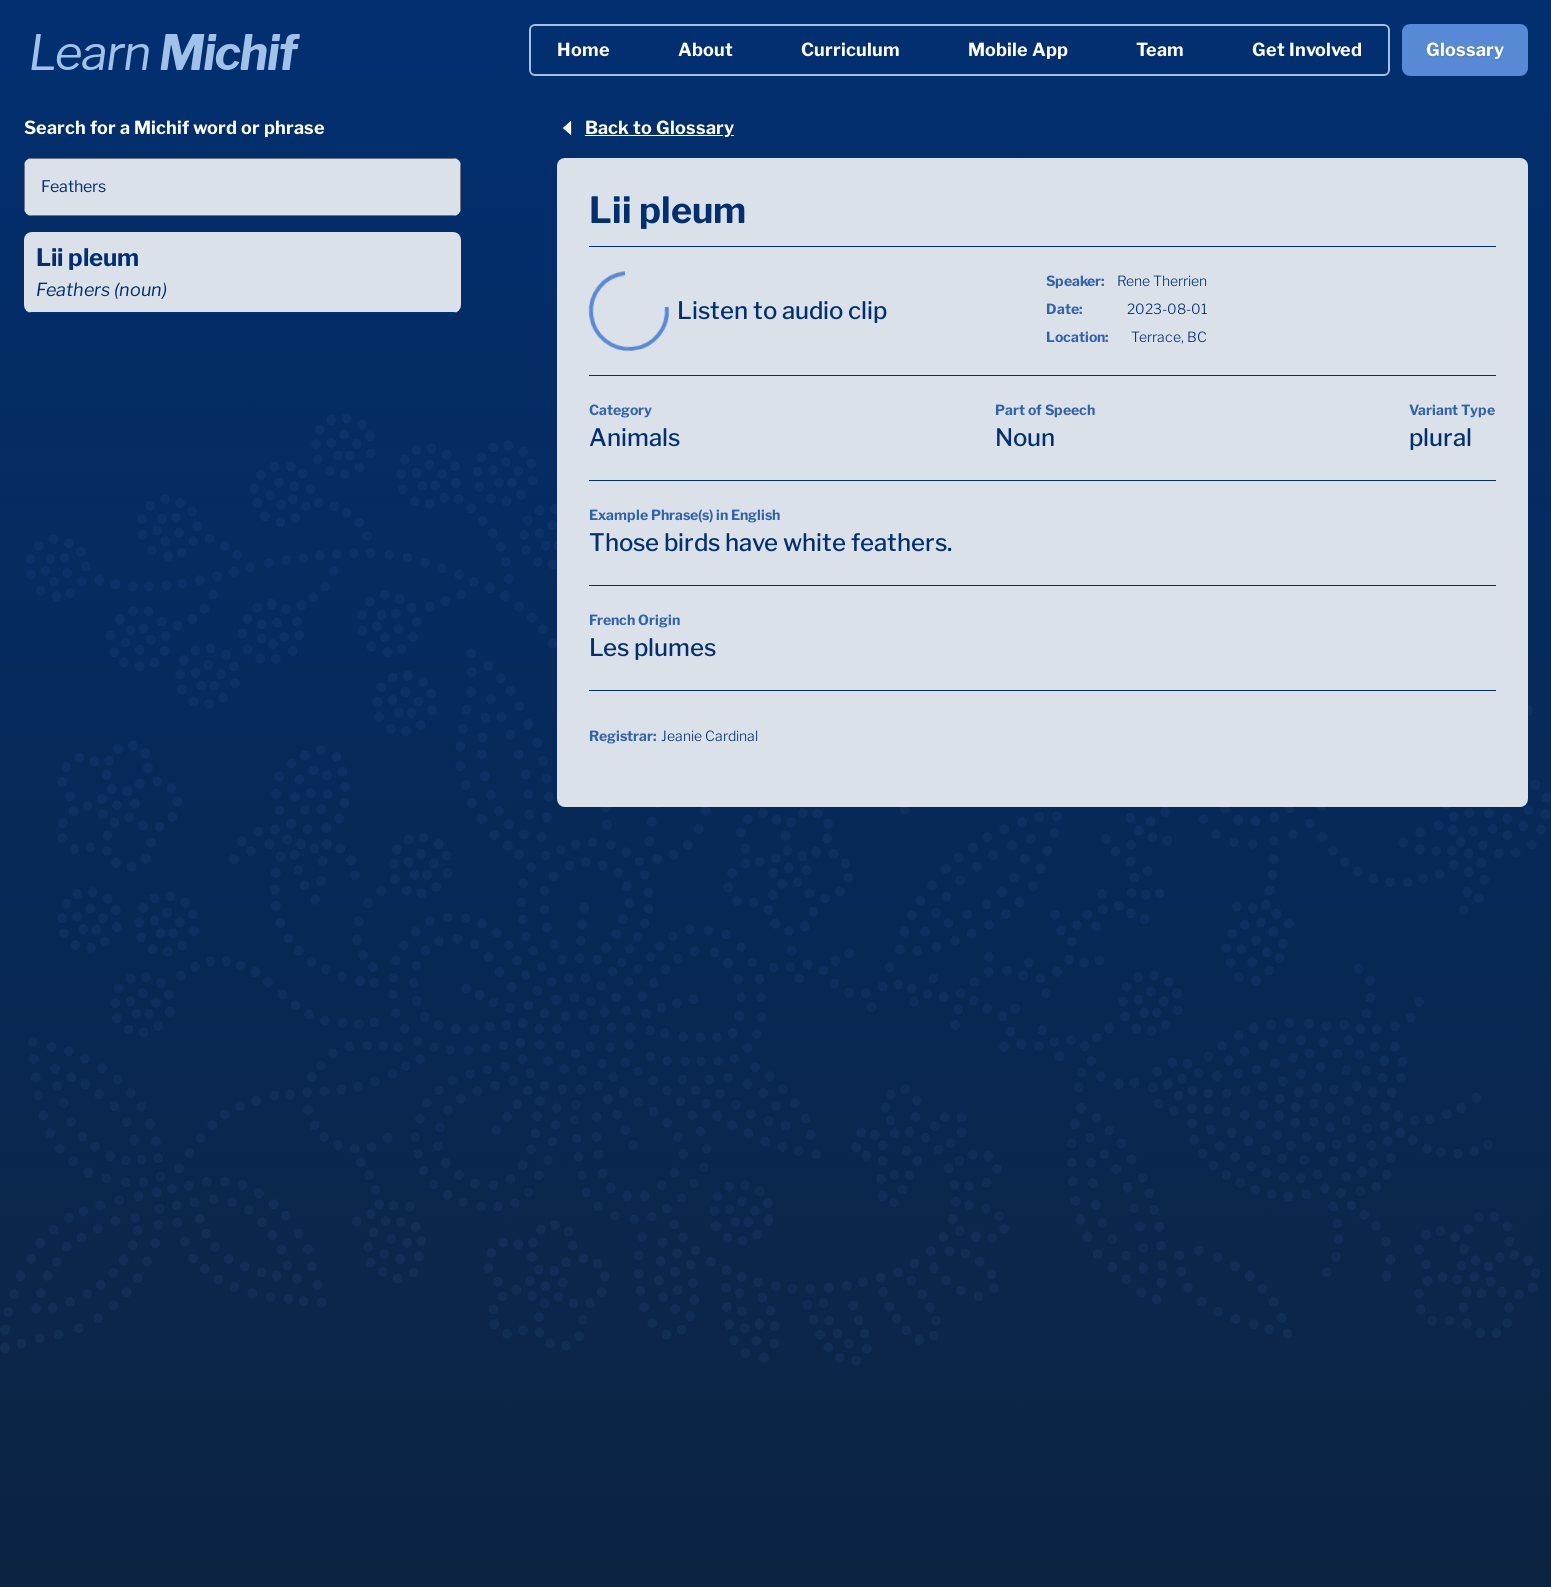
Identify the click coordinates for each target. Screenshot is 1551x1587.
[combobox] (242, 187)
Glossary (1465, 49)
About (705, 49)
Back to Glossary (645, 127)
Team (1160, 49)
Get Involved (1307, 49)
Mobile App (1018, 49)
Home (583, 49)
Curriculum (850, 49)
